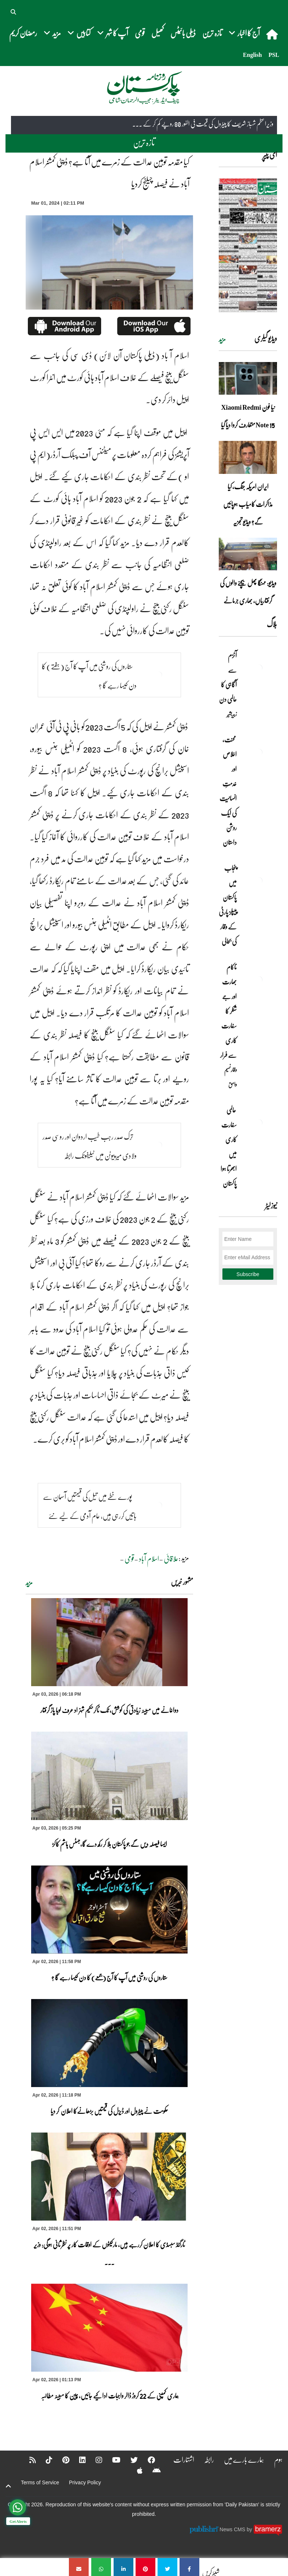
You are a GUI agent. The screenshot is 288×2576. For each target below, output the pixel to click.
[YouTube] (112, 2460)
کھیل (157, 32)
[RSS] (28, 2460)
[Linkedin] (78, 2460)
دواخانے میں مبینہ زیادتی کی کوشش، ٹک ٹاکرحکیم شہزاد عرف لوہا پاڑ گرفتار (109, 1710)
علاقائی (171, 1558)
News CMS (233, 2529)
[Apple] (135, 2470)
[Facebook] (146, 2460)
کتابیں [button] (79, 32)
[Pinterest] (61, 2460)
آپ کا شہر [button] (112, 32)
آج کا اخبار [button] (244, 32)
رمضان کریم (23, 32)
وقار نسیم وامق (230, 1077)
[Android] (152, 2470)
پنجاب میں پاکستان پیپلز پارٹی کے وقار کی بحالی (228, 905)
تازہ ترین (212, 32)
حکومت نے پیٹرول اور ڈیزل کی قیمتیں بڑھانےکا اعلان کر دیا (109, 2111)
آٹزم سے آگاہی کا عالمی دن (228, 677)
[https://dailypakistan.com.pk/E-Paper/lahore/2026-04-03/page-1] (248, 245)
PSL (274, 55)
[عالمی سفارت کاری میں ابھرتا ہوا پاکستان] (258, 1123)
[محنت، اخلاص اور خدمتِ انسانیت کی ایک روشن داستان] (258, 752)
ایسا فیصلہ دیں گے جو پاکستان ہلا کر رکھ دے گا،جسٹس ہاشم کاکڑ (109, 1844)
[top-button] (8, 2486)
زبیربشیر (232, 713)
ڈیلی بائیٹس (183, 32)
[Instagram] (94, 2460)
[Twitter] (129, 2460)
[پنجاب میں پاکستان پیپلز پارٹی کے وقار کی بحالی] (258, 881)
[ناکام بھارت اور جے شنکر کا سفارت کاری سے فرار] (258, 980)
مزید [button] (52, 32)
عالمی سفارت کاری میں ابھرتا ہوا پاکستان (229, 1147)
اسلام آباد (149, 1558)
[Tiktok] (44, 2460)
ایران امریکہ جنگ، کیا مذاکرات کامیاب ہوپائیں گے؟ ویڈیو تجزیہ (248, 504)
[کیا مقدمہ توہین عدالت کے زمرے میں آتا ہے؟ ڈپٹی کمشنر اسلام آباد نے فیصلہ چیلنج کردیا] (189, 2567)
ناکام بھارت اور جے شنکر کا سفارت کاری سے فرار (228, 1011)
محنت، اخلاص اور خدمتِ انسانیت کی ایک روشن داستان (228, 790)
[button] (14, 11)
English (252, 55)
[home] (273, 34)
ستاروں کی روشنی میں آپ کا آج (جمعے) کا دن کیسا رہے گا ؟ (109, 1977)
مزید (29, 1582)
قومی (140, 32)
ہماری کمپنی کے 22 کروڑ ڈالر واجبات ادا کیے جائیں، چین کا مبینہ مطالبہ (109, 2395)
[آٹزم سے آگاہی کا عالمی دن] (258, 668)
